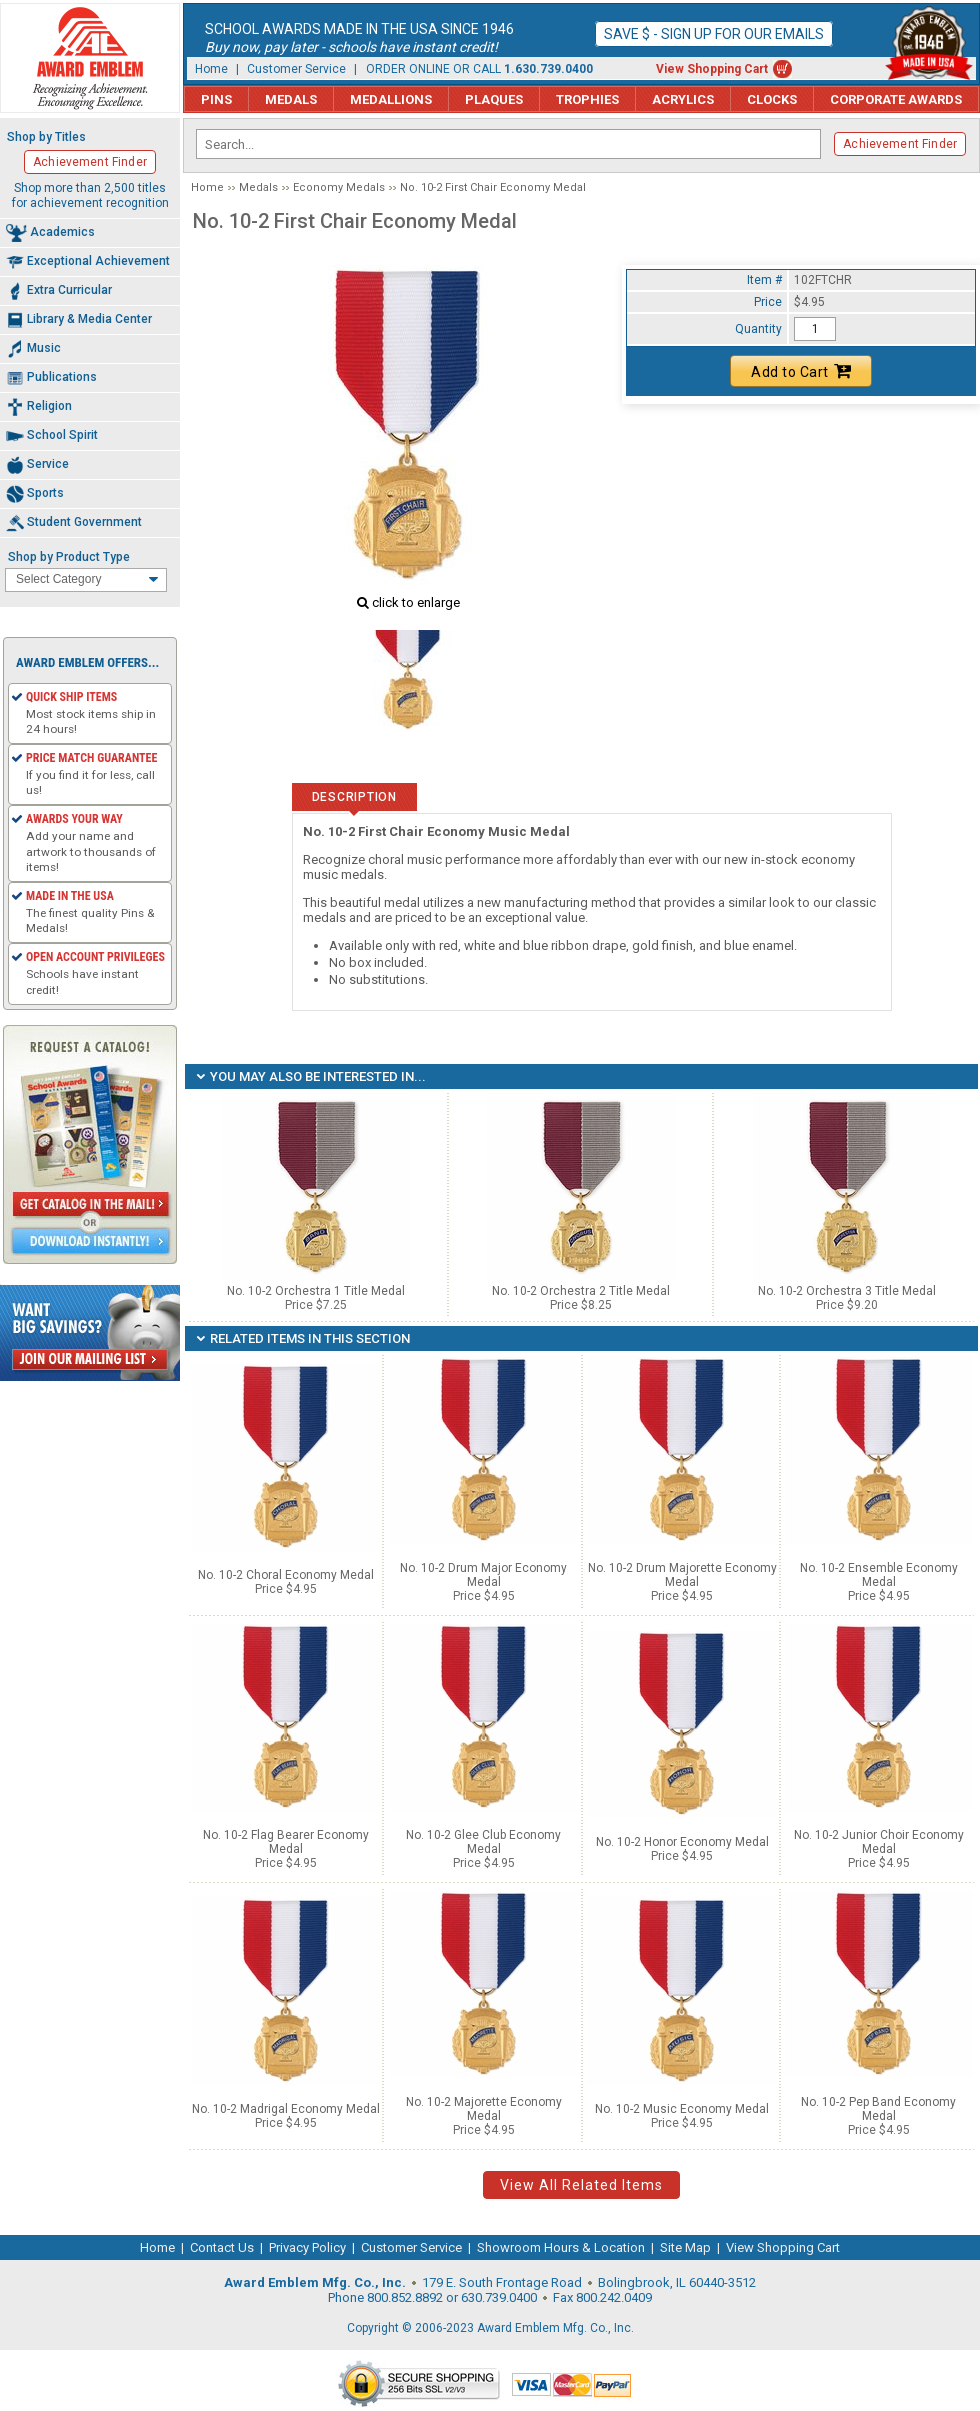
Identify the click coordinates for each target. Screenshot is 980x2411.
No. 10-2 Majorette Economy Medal (484, 2109)
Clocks (772, 99)
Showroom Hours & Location (561, 2247)
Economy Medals (339, 187)
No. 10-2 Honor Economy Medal (682, 1842)
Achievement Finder (900, 144)
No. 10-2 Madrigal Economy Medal (286, 2109)
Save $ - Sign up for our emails (714, 34)
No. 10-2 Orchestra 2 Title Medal (581, 1298)
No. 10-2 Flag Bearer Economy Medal (286, 1842)
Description (354, 797)
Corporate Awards (896, 99)
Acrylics (683, 99)
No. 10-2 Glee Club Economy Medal (483, 1842)
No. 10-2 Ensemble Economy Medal (879, 1575)
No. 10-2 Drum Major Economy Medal (483, 1575)
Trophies (587, 99)
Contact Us (222, 2247)
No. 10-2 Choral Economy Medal (286, 1575)
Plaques (494, 99)
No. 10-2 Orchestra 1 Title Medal (316, 1298)
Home (211, 69)
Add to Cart (801, 371)
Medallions (391, 99)
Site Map (685, 2247)
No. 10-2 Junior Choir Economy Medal (879, 1842)
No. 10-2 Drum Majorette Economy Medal (682, 1575)
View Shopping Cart (712, 69)
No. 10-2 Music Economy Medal (682, 2109)
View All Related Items (581, 2185)
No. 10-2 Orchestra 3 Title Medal (847, 1298)
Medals (291, 99)
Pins (216, 99)
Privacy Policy (307, 2247)
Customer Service (296, 69)
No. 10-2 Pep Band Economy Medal (878, 2109)
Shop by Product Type (69, 557)
